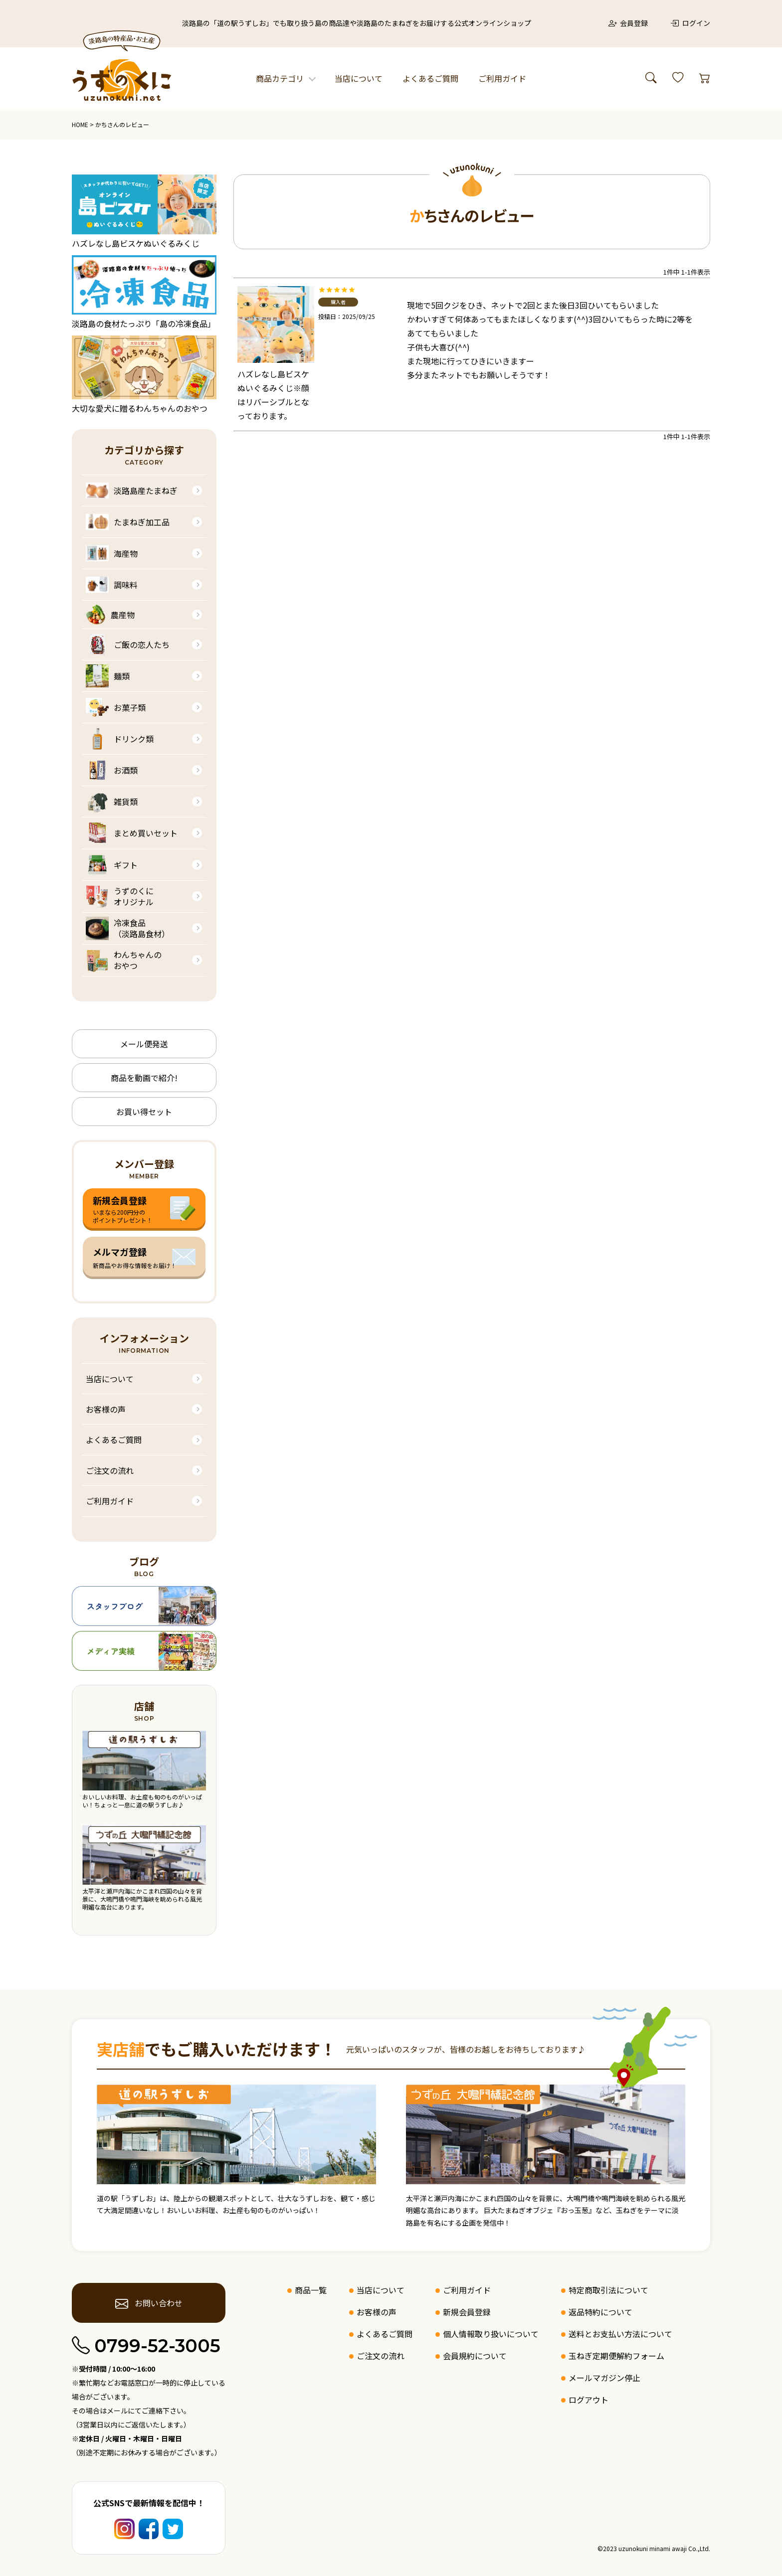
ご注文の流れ (110, 1470)
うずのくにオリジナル (120, 896)
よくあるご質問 (430, 78)
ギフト (112, 864)
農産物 (110, 615)
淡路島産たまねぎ (132, 490)
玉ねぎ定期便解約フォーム (616, 2356)
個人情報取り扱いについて (491, 2334)
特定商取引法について (608, 2290)
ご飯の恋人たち (128, 644)
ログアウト (588, 2400)
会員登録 (628, 23)
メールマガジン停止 (604, 2378)
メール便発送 (144, 1044)
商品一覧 (311, 2290)
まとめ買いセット (132, 833)
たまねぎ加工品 (128, 521)
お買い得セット (144, 1112)
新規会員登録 (467, 2312)
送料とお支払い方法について (620, 2334)
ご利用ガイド (502, 78)
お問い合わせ (149, 2303)
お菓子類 (116, 707)
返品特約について (600, 2312)
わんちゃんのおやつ (124, 960)
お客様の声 (106, 1409)
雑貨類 (112, 801)
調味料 (112, 584)
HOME (80, 124)
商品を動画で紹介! (144, 1078)
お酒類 (112, 770)
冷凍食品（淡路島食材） (128, 928)
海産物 (112, 553)
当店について (359, 78)
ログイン (690, 23)
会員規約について (475, 2356)
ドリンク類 (120, 738)
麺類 (108, 675)
